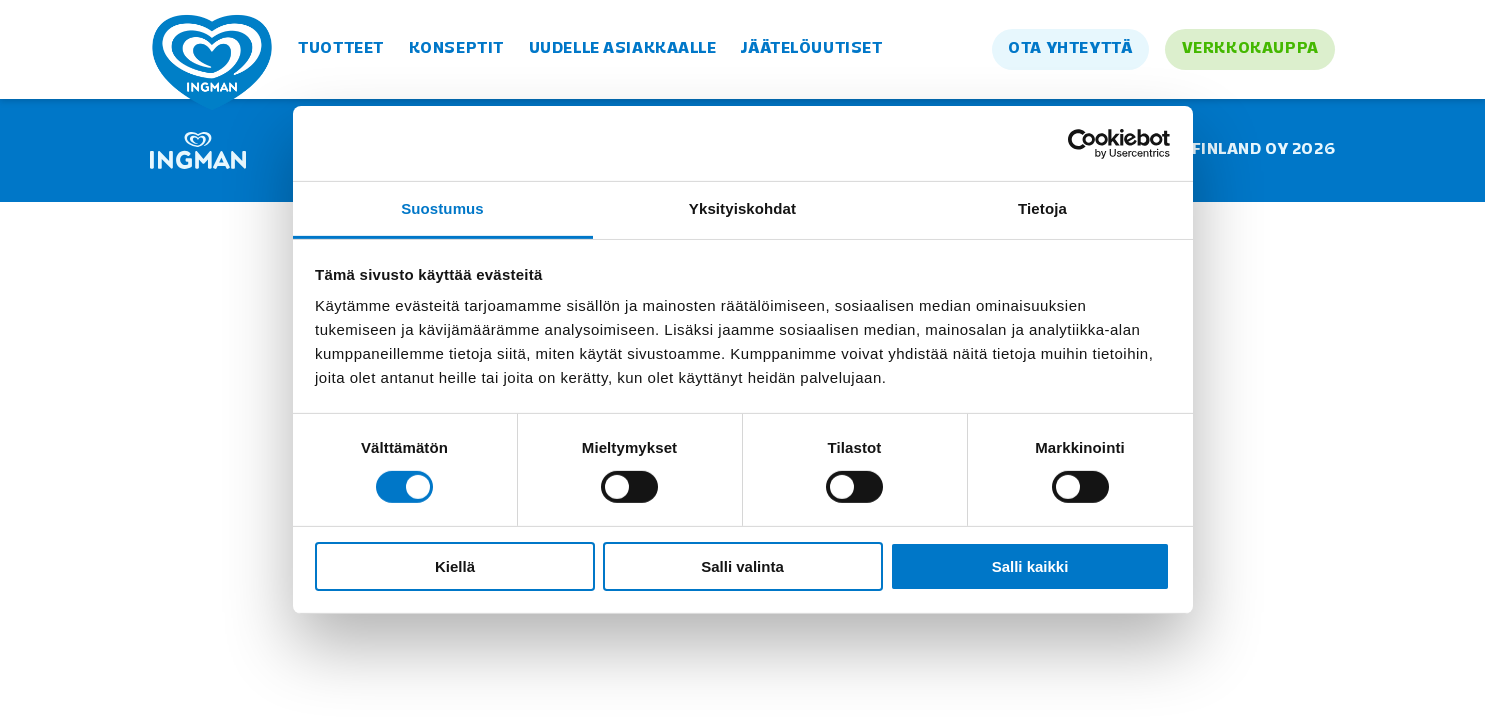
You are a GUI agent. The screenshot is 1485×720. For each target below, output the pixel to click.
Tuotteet (341, 49)
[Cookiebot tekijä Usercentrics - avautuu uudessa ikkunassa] (1082, 143)
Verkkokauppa (1250, 49)
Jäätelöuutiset (811, 49)
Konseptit (456, 49)
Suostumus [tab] (442, 208)
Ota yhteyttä (1070, 49)
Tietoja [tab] (1042, 208)
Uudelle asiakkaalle (623, 49)
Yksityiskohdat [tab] (742, 208)
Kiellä (455, 566)
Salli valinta (742, 566)
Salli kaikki (1030, 566)
